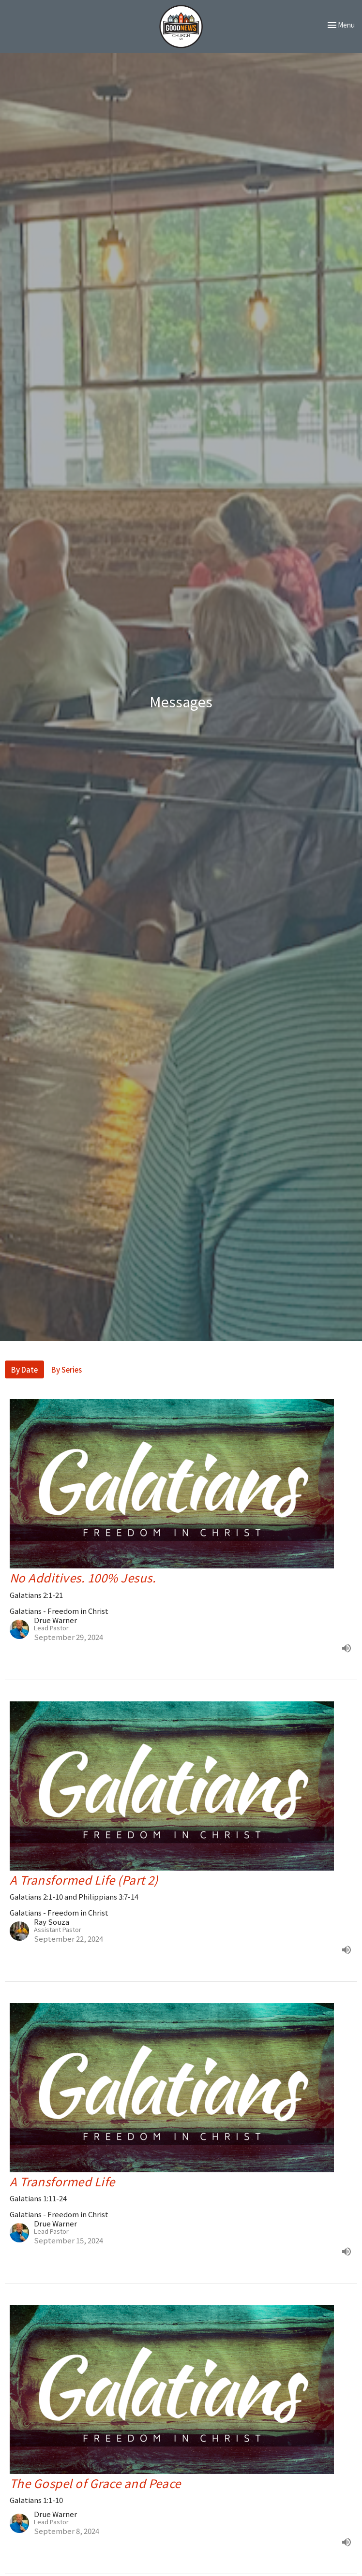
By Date (24, 1369)
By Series (66, 1369)
